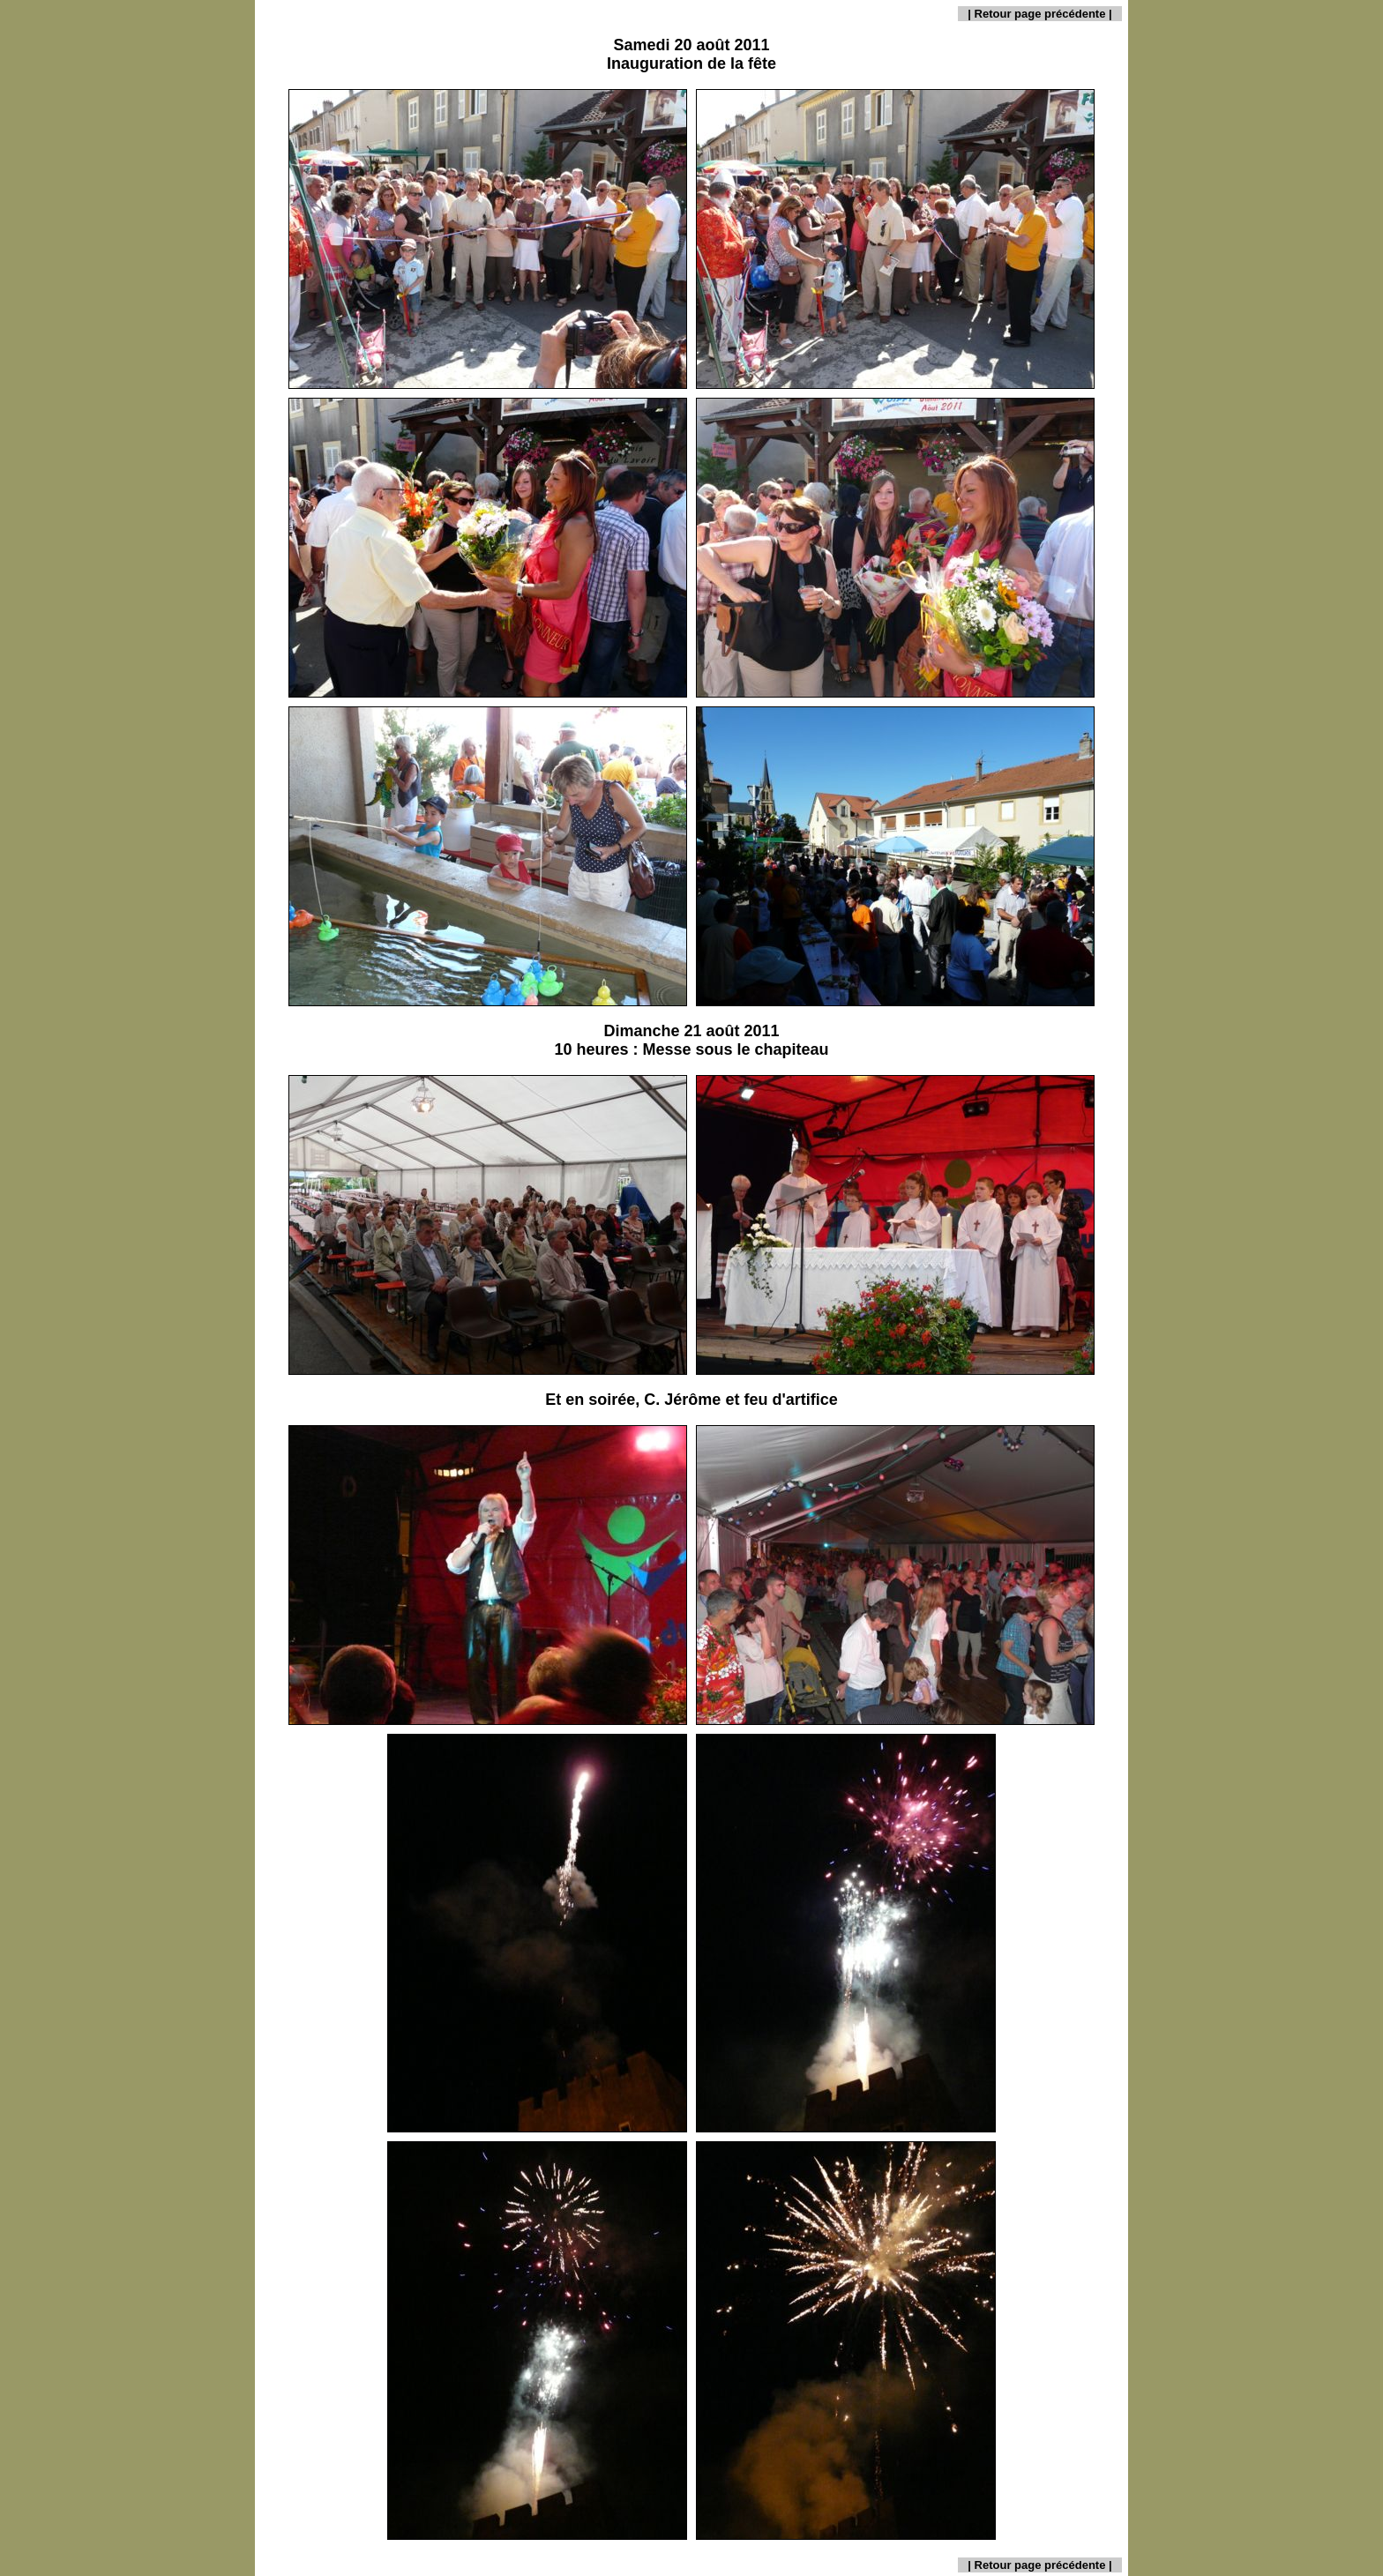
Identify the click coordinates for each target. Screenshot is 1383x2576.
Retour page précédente (1040, 13)
